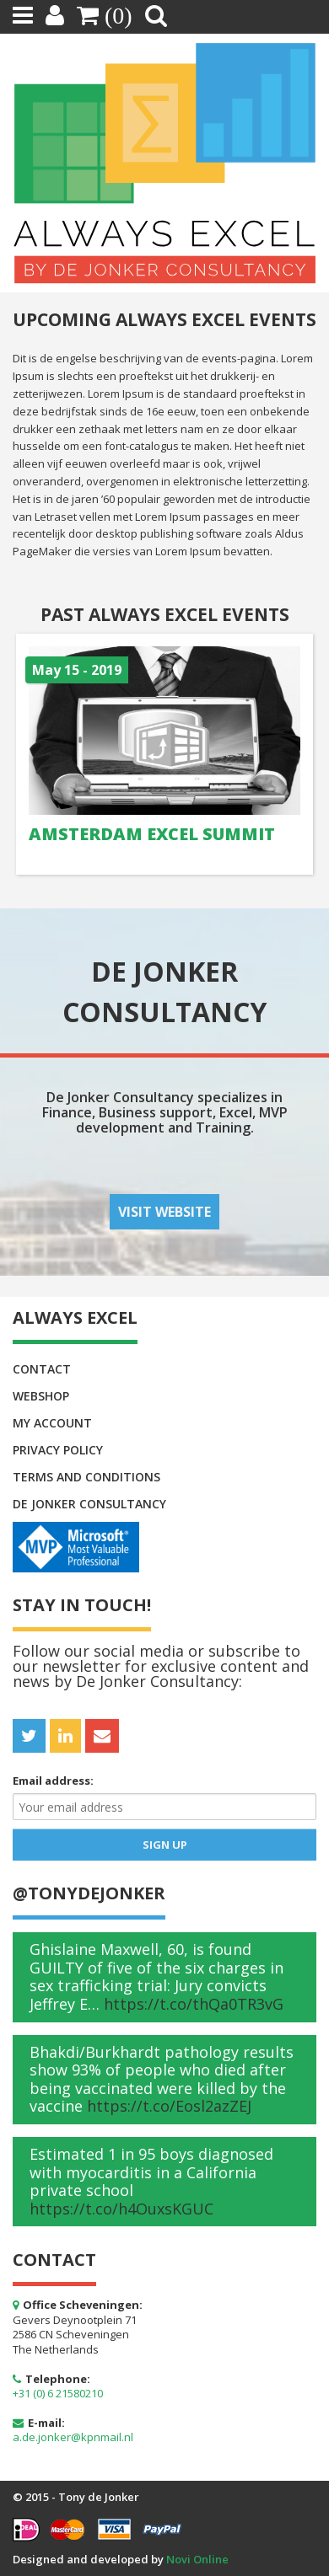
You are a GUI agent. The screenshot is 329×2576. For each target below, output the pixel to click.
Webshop (41, 1396)
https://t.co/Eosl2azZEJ (169, 2106)
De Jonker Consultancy (89, 1504)
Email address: (53, 1780)
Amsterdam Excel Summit (152, 833)
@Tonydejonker (89, 1893)
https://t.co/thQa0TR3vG (193, 2004)
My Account (52, 1423)
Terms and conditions (86, 1477)
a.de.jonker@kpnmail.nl (73, 2437)
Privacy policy (58, 1450)
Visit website (164, 1211)
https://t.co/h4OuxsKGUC (121, 2208)
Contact (42, 1369)
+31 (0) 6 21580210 (58, 2393)
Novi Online (197, 2559)
